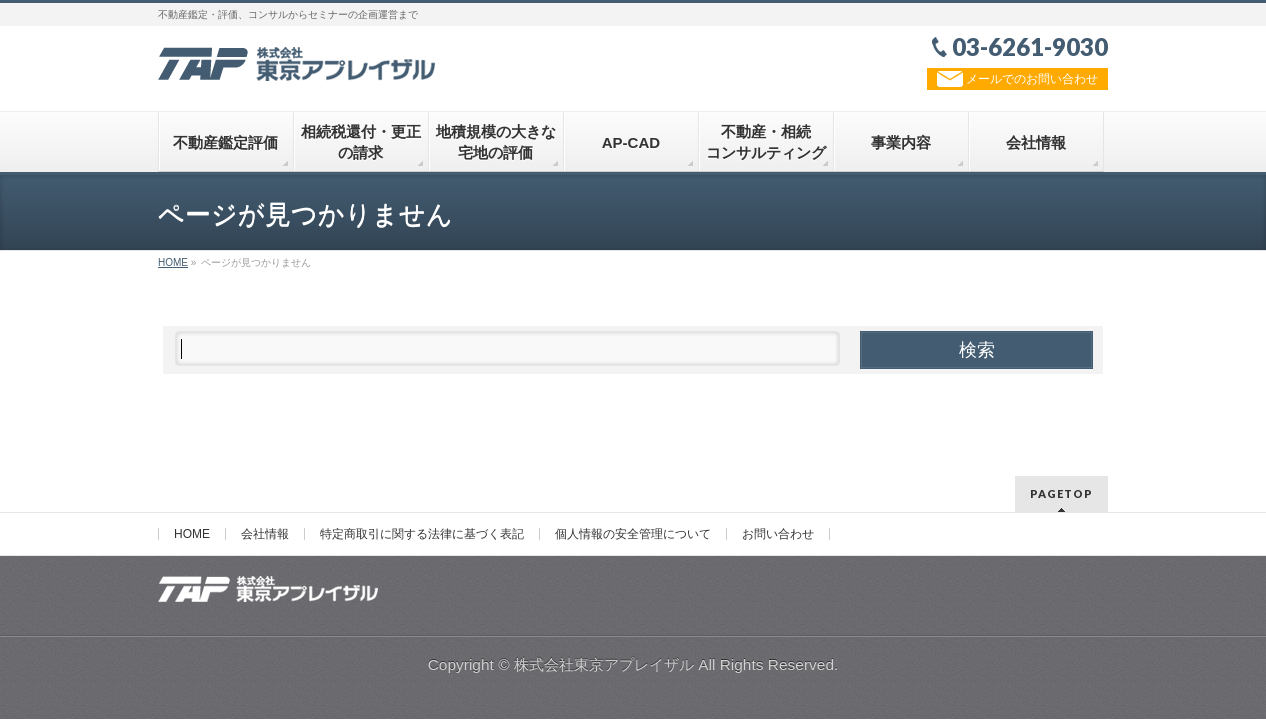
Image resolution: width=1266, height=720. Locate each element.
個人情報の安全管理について (633, 534)
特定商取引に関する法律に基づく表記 (422, 534)
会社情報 (265, 534)
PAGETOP (1061, 493)
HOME (192, 534)
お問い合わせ (778, 534)
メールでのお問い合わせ (1017, 79)
